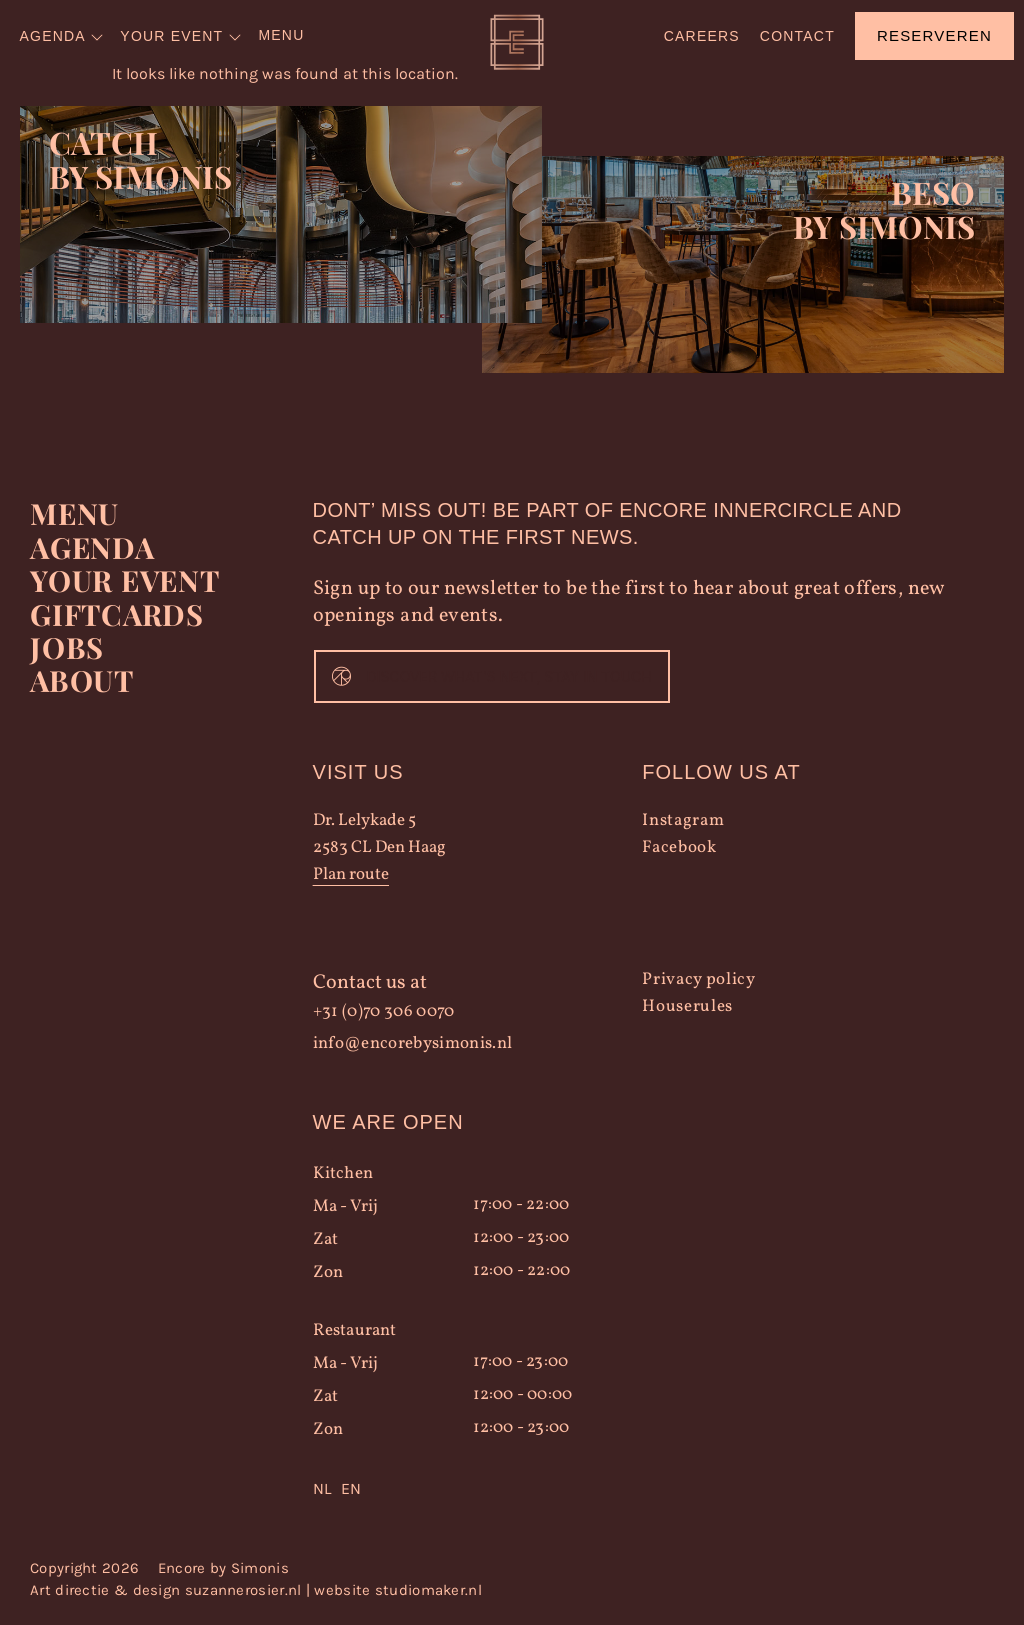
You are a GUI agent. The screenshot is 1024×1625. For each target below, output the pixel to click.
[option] (351, 1492)
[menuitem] (63, 36)
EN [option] (351, 1491)
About (78, 676)
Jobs (63, 644)
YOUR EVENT (118, 580)
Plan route (351, 877)
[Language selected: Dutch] (478, 1492)
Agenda (88, 548)
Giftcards (110, 612)
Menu (71, 516)
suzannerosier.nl (243, 1593)
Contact (797, 36)
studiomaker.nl (428, 1593)
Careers (702, 36)
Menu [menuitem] (281, 35)
